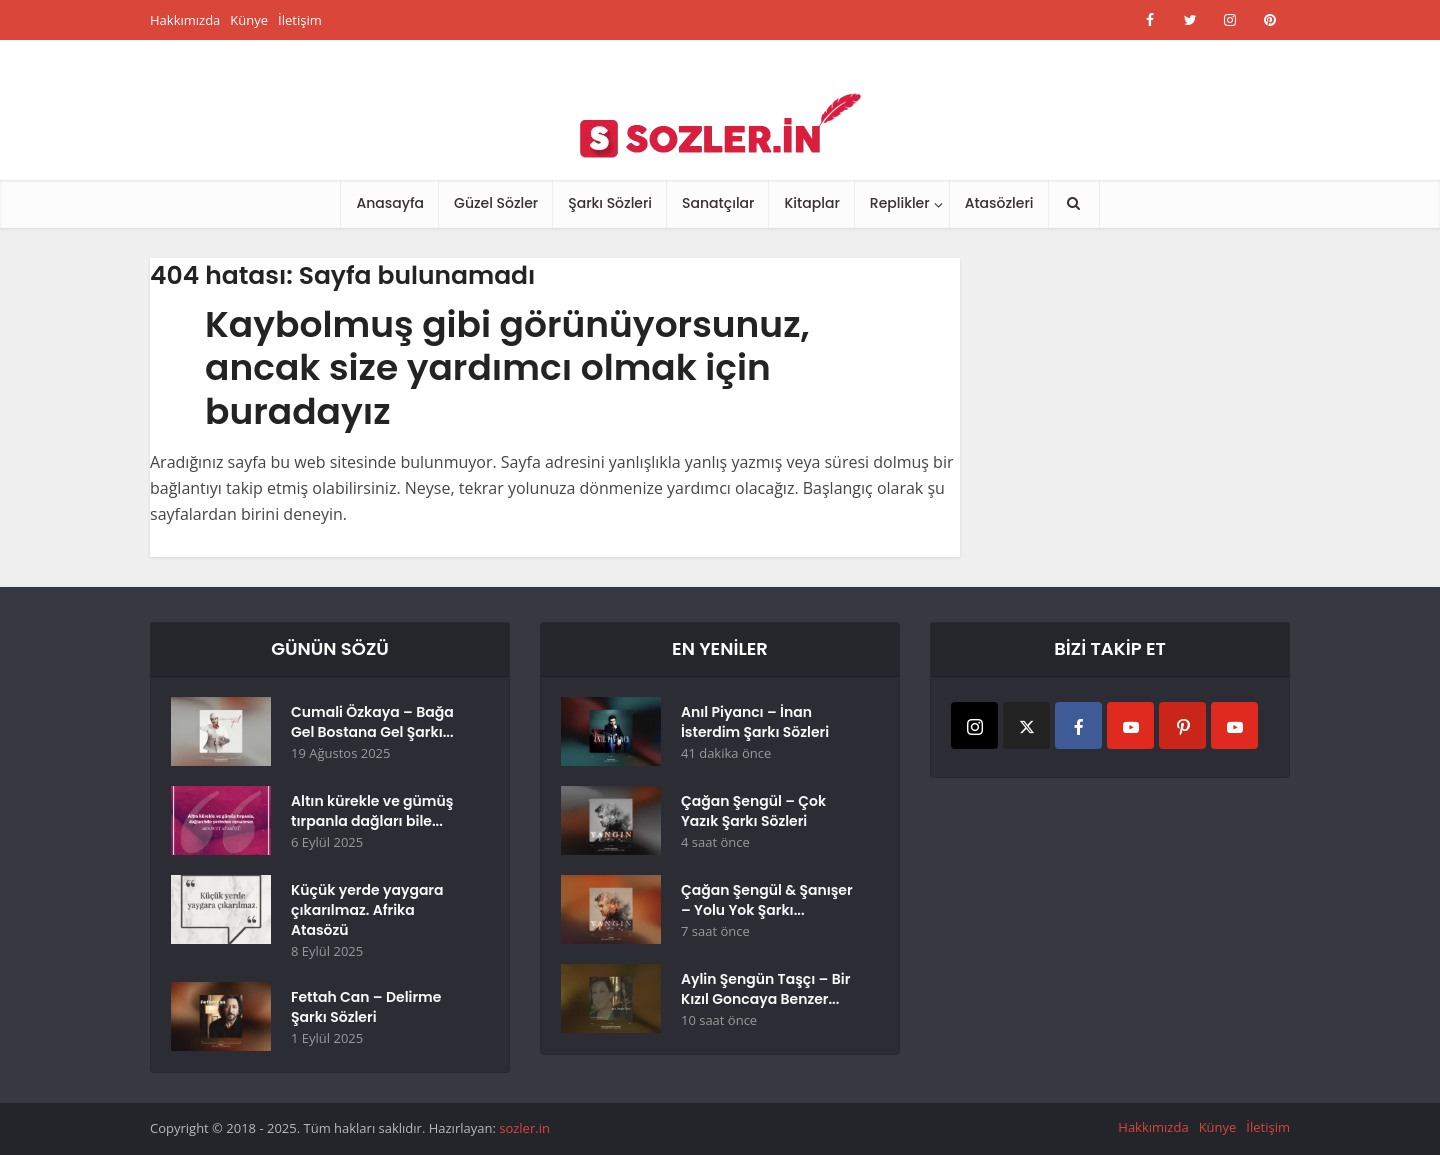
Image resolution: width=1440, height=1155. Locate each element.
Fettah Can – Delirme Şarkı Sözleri (366, 1007)
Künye (249, 20)
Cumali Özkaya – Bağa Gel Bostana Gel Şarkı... (372, 722)
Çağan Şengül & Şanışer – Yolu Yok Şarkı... (767, 900)
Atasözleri (999, 203)
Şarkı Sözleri (610, 203)
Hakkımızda (185, 20)
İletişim (300, 20)
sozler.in (524, 1128)
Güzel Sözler (496, 203)
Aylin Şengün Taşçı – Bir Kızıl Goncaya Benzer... (765, 989)
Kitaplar (811, 203)
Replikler (900, 203)
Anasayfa (390, 203)
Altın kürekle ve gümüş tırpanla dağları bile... (372, 811)
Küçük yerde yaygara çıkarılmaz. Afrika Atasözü (367, 910)
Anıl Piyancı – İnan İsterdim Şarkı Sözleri (755, 722)
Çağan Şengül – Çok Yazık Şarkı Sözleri (753, 811)
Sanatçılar (718, 203)
